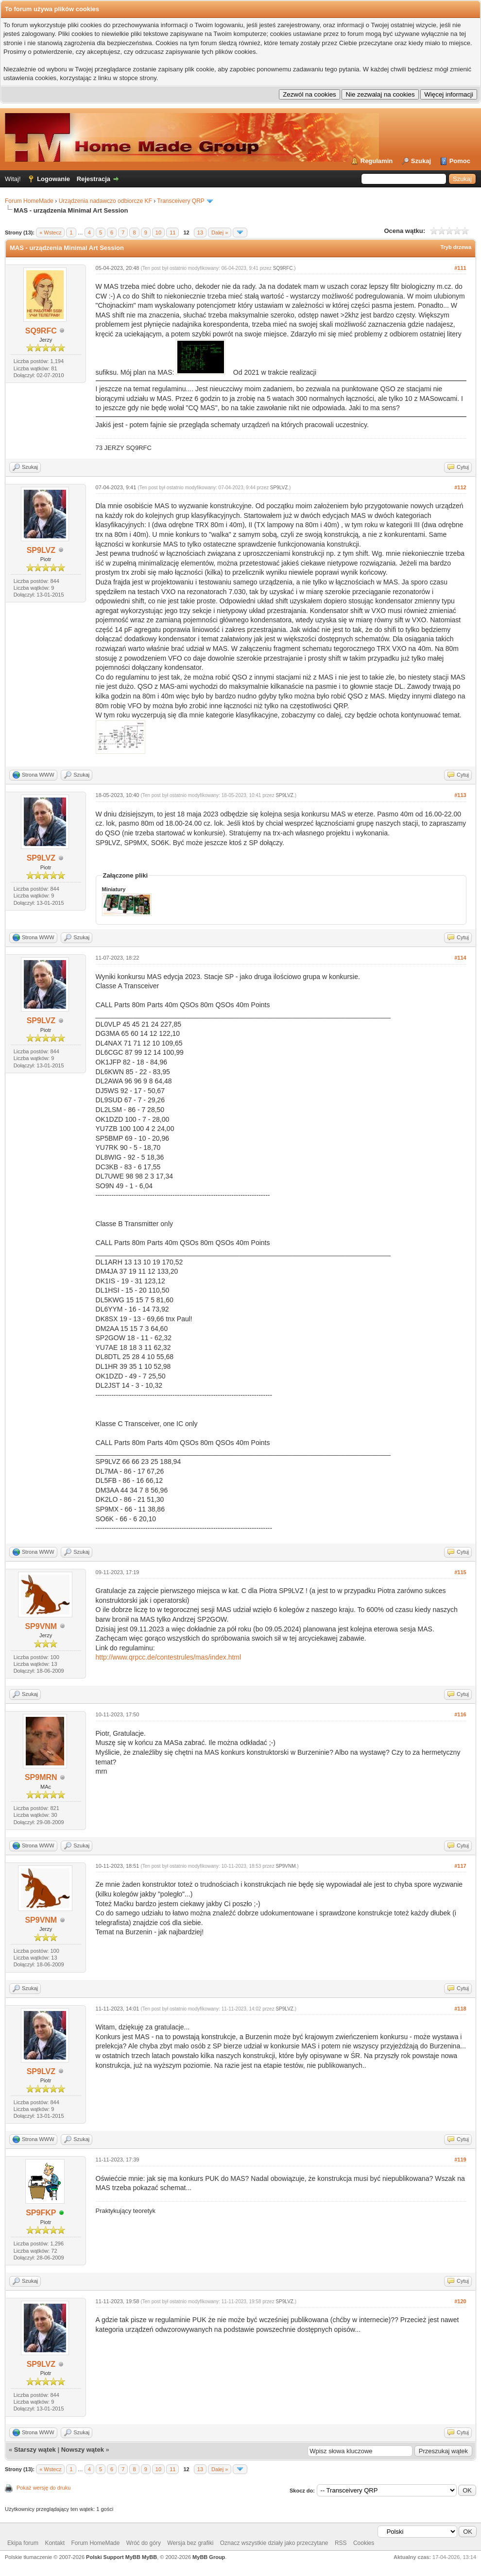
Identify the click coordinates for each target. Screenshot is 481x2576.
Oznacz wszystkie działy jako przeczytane (274, 2543)
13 (200, 232)
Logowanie (53, 179)
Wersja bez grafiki (190, 2543)
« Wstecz (50, 232)
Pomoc (459, 161)
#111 (460, 268)
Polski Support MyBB (113, 2557)
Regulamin (377, 161)
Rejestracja (93, 179)
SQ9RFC (41, 331)
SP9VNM (41, 1626)
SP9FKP (41, 2213)
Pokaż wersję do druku (43, 2488)
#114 (460, 958)
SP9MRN (41, 1777)
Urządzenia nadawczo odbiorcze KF (105, 201)
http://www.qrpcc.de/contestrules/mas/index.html (168, 1657)
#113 (460, 795)
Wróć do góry (143, 2543)
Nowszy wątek (82, 2449)
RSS (341, 2543)
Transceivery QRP (180, 201)
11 (172, 232)
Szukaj (421, 161)
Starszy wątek (35, 2449)
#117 (460, 1866)
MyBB (149, 2557)
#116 (460, 1714)
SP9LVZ (41, 550)
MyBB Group (208, 2557)
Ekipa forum (22, 2543)
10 (158, 232)
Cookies (363, 2543)
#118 (460, 2008)
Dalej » (219, 232)
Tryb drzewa (455, 247)
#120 (460, 2301)
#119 (460, 2159)
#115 (460, 1572)
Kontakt (55, 2543)
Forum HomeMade (29, 201)
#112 (460, 487)
